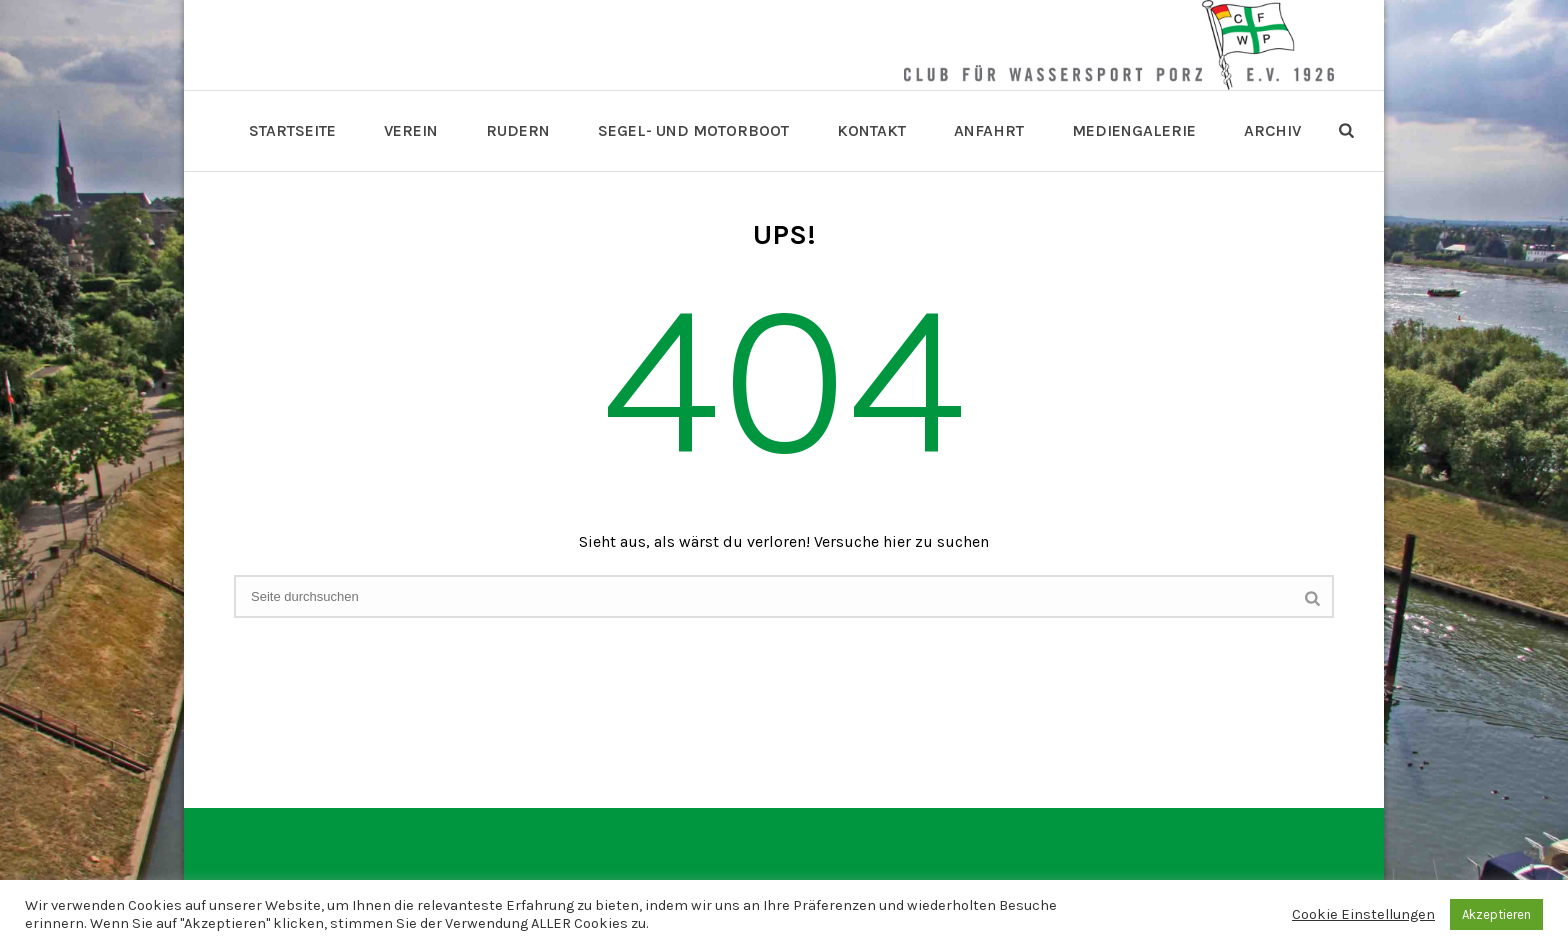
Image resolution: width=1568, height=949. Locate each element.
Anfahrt (989, 130)
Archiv (1272, 130)
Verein (411, 130)
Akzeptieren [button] (1496, 914)
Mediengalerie (1134, 130)
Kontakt (871, 130)
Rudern (518, 130)
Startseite (292, 130)
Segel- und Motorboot (693, 130)
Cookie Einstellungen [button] (1363, 914)
